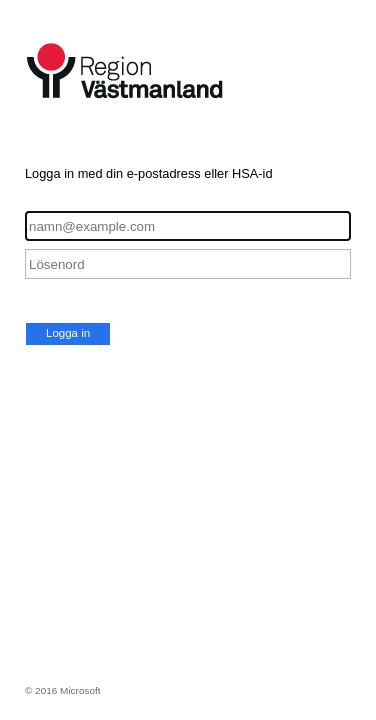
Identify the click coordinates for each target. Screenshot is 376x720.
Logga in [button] (68, 333)
